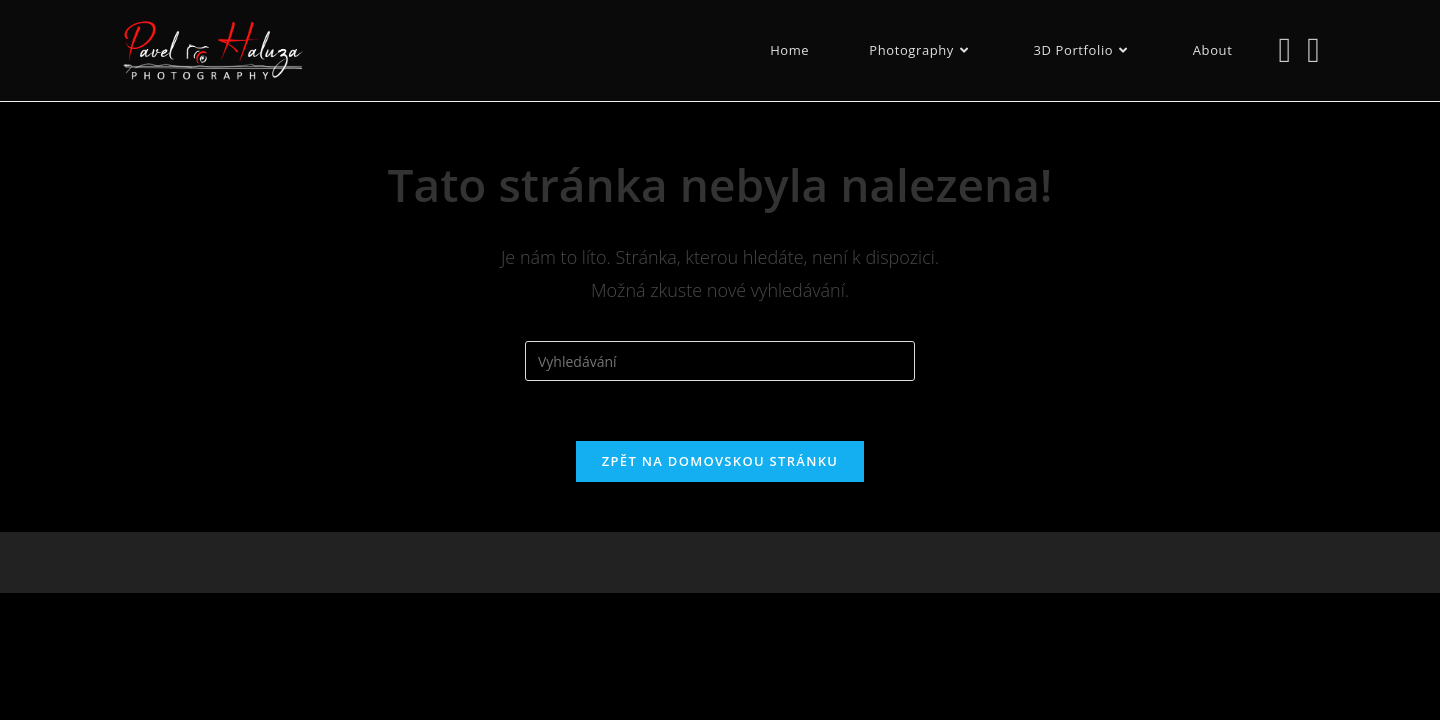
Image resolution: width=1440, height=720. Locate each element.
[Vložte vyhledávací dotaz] (720, 361)
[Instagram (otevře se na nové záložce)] (1284, 49)
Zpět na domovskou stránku (720, 461)
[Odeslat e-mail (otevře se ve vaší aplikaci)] (1313, 49)
